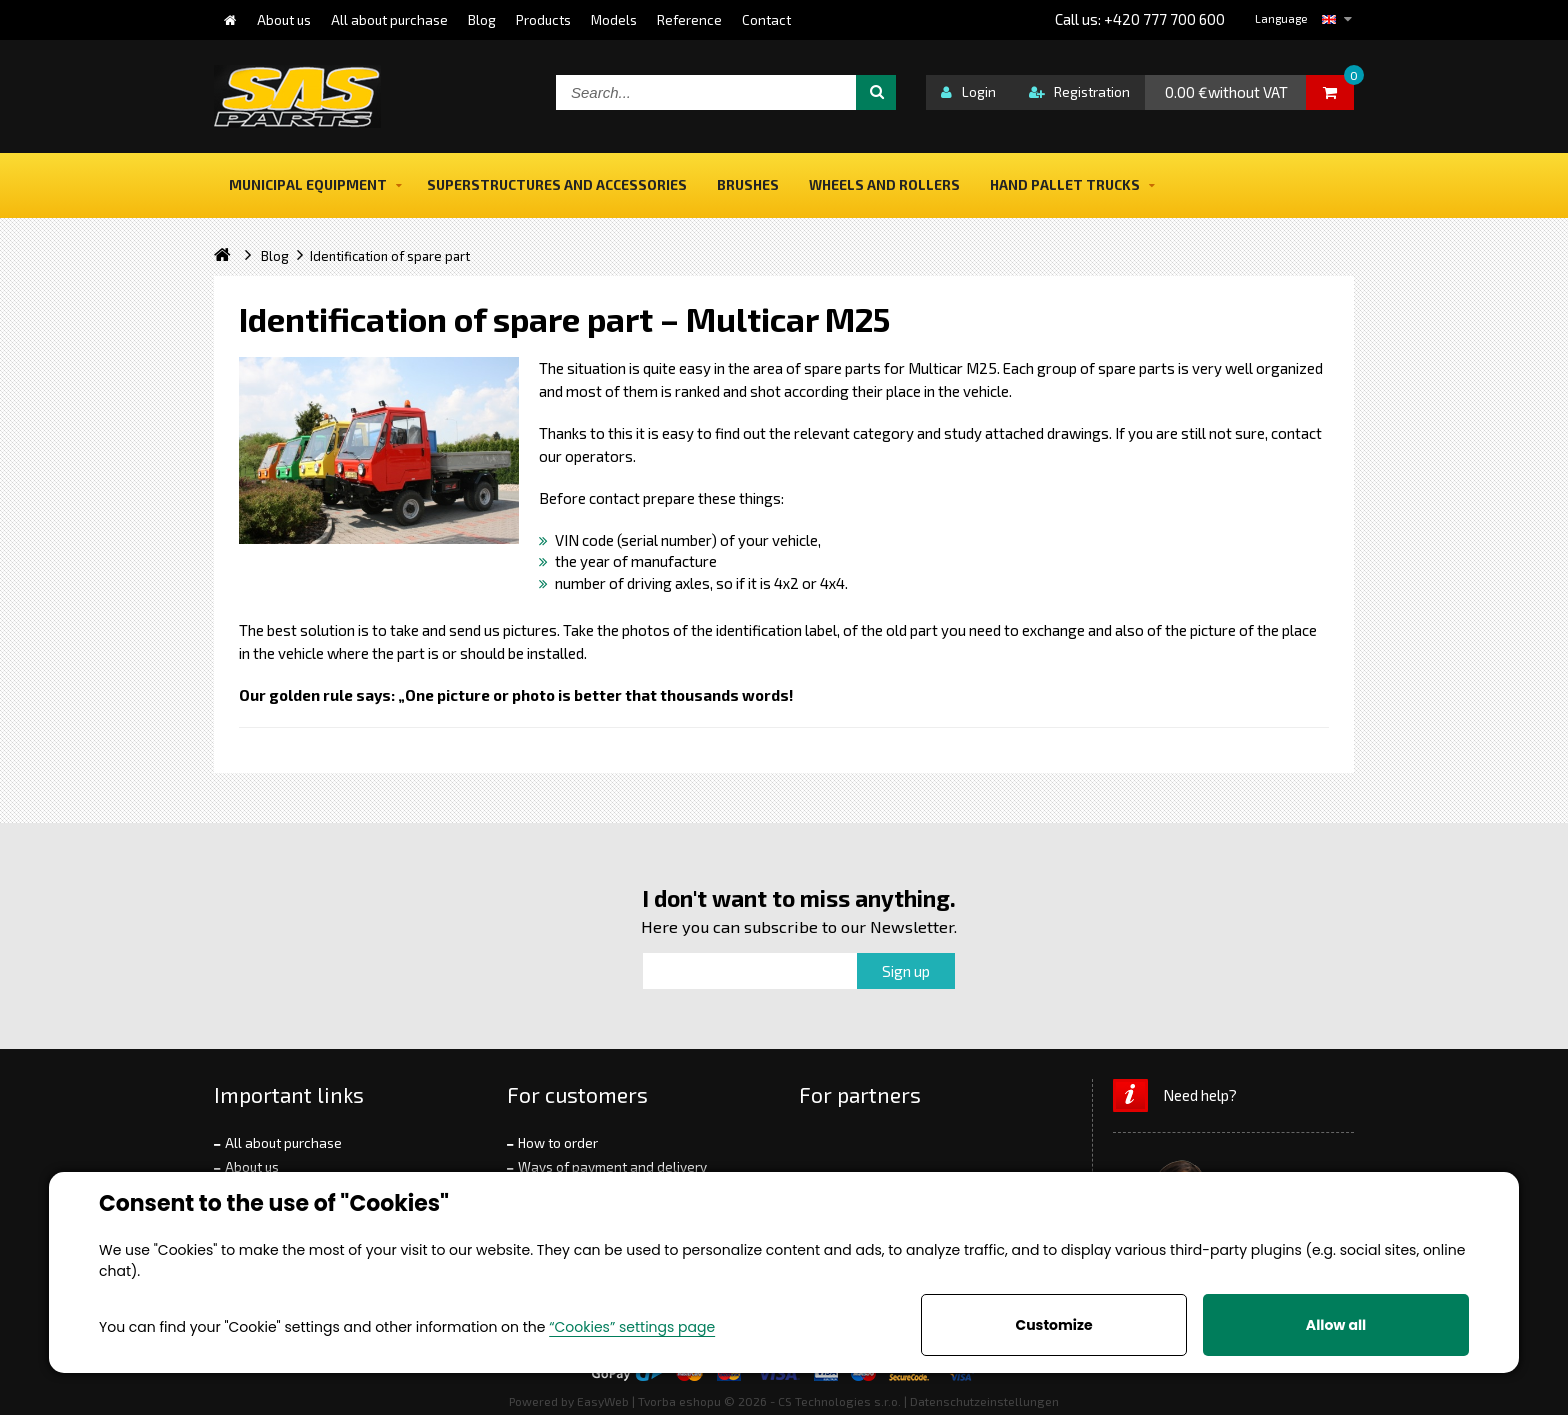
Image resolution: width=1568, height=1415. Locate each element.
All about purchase (283, 1143)
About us (252, 1167)
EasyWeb (603, 1401)
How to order (558, 1143)
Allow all (1336, 1325)
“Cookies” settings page (632, 1327)
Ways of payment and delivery (612, 1167)
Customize (1053, 1325)
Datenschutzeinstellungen (984, 1401)
